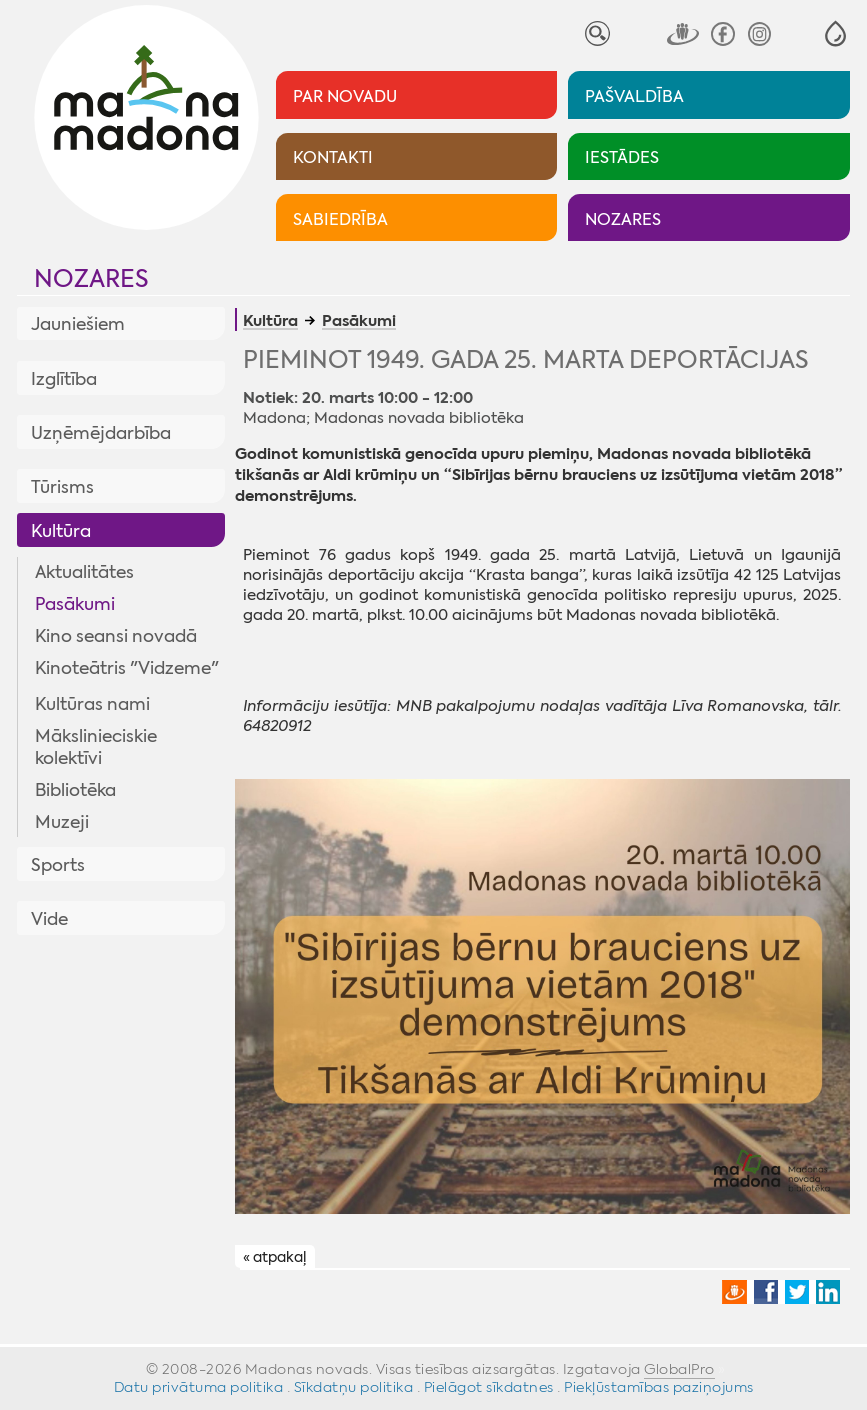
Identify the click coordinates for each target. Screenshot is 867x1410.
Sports (58, 865)
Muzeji (62, 822)
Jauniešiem (78, 324)
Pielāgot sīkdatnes (489, 1387)
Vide (49, 919)
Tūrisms (62, 487)
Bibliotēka (75, 790)
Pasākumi (75, 604)
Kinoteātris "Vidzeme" (127, 668)
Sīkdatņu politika (354, 1387)
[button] (835, 33)
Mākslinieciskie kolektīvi (96, 747)
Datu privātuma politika (199, 1387)
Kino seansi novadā (116, 636)
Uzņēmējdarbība (101, 433)
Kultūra (61, 531)
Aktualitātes (84, 572)
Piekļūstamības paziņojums (659, 1387)
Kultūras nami (92, 704)
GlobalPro (679, 1369)
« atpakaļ (274, 1258)
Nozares (91, 279)
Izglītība (64, 379)
